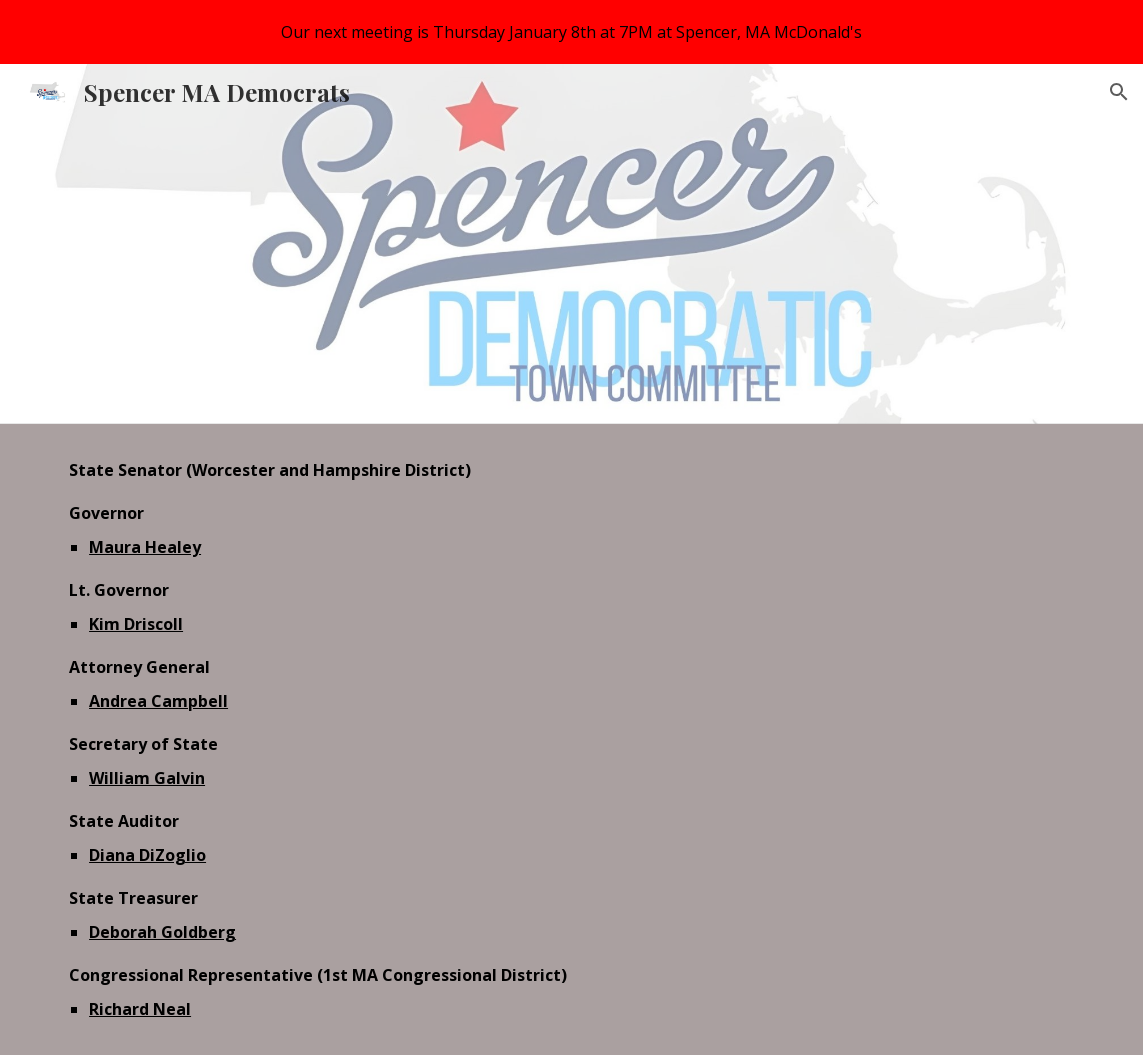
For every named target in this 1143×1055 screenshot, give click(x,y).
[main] (571, 739)
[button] (1119, 92)
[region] (571, 32)
